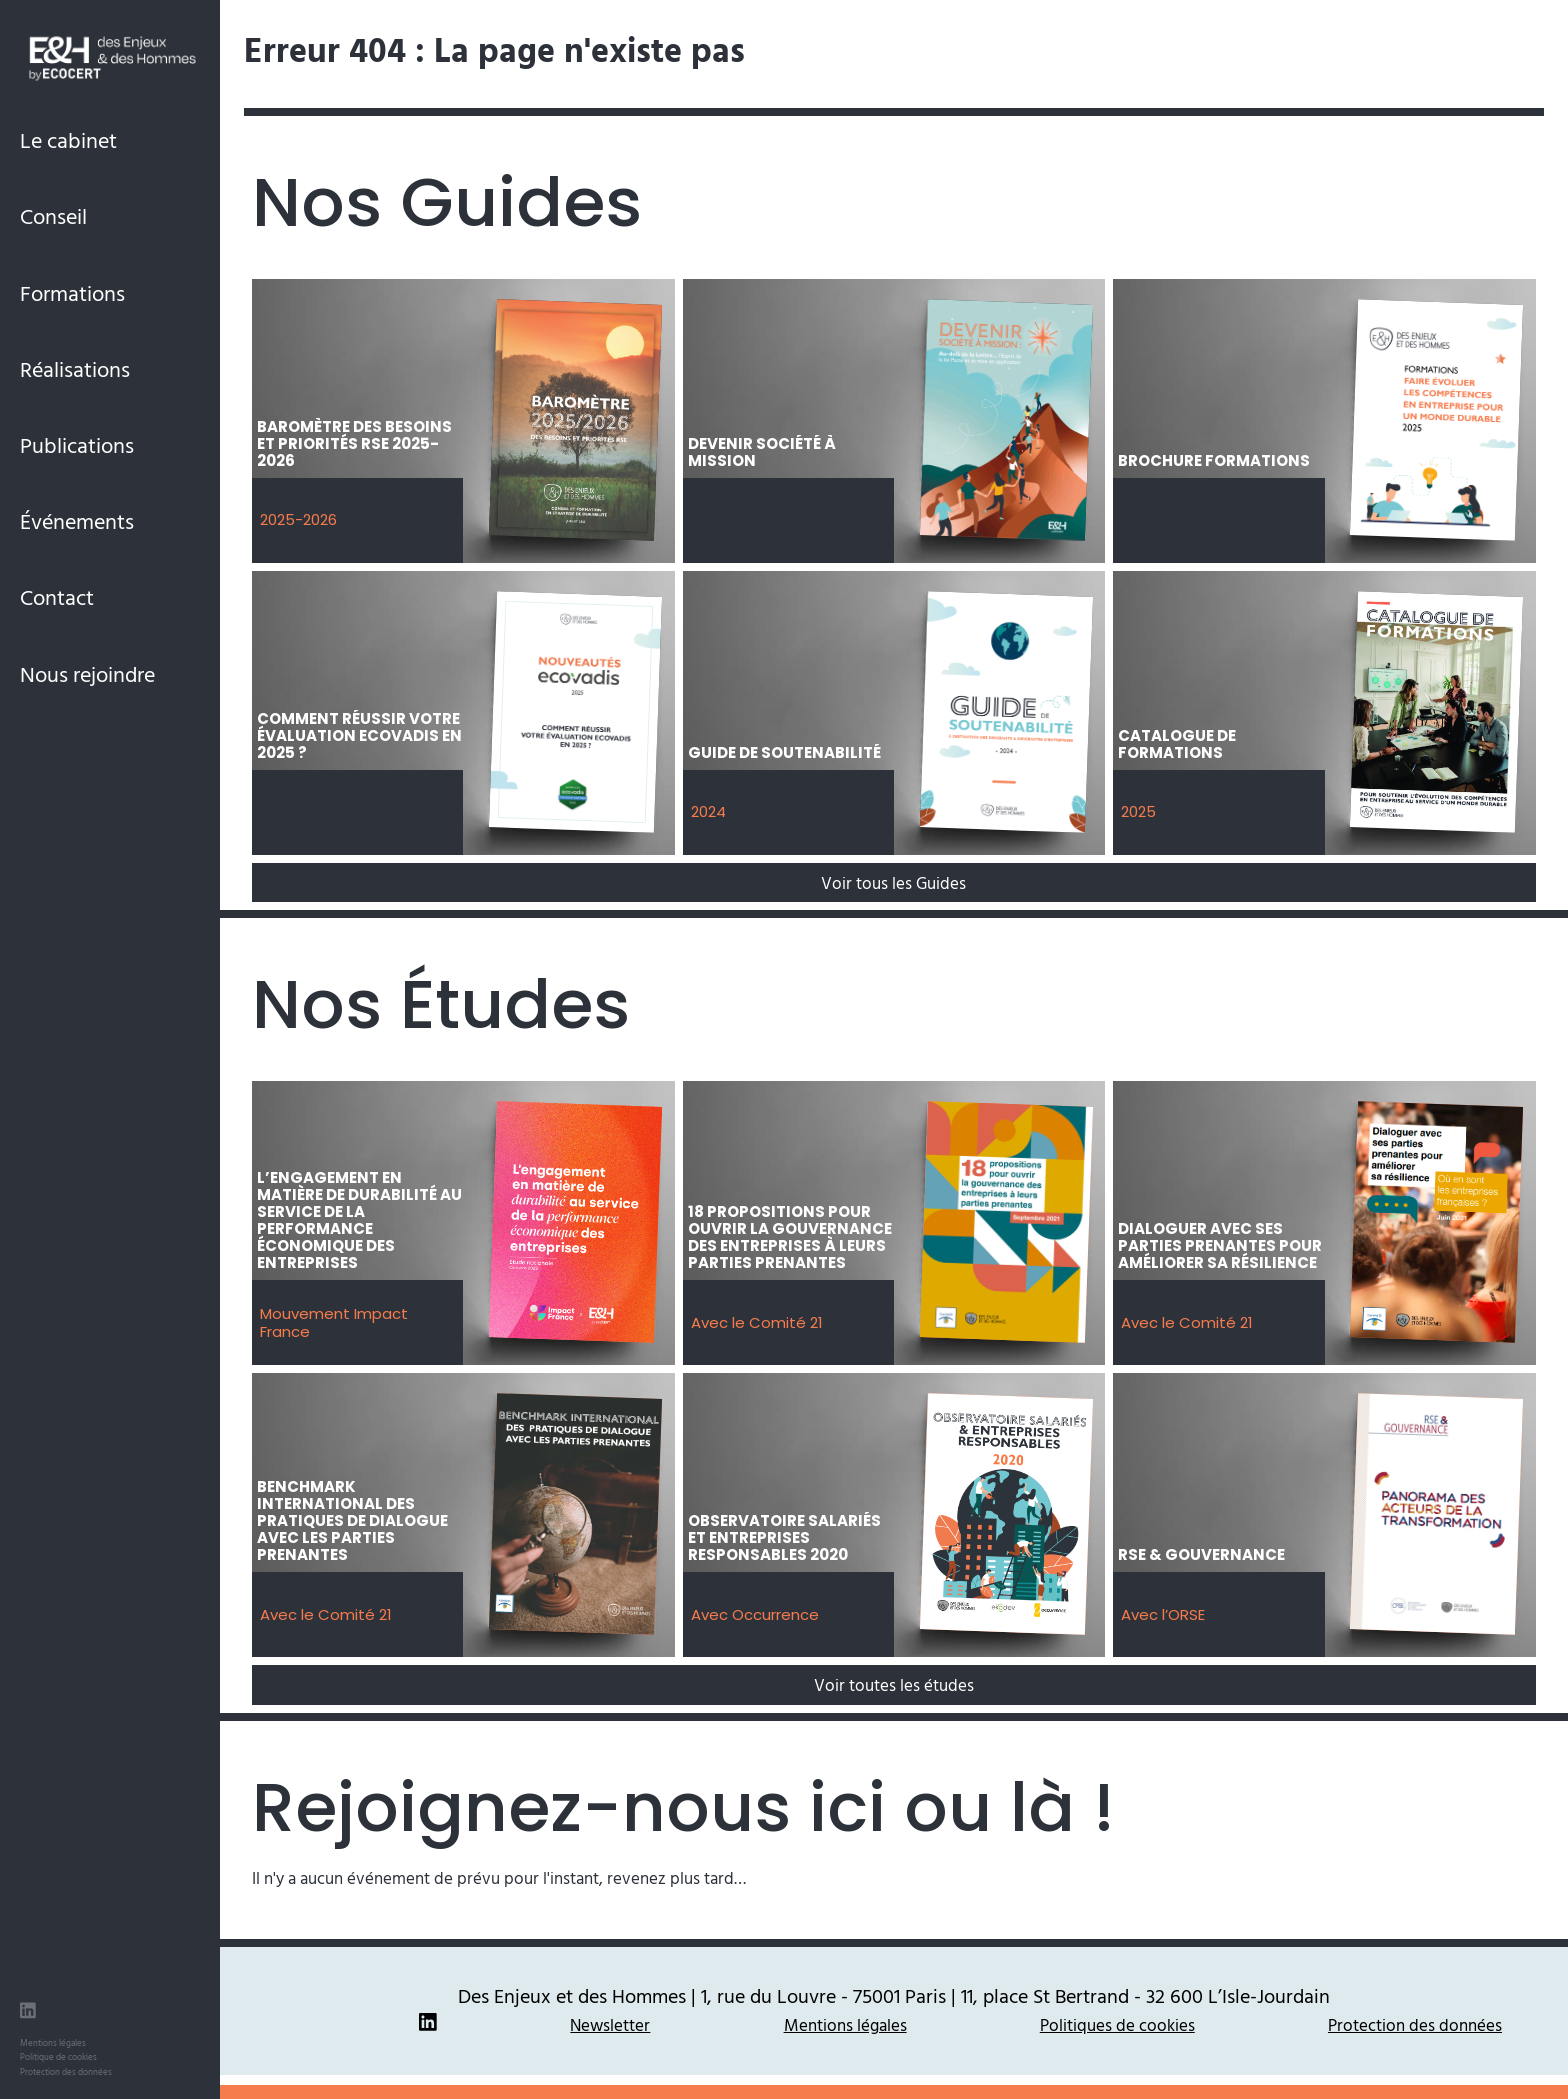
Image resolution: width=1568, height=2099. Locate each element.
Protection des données (66, 2071)
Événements (77, 520)
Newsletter (610, 2024)
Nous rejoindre (87, 673)
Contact (57, 596)
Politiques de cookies (1117, 2024)
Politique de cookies (58, 2056)
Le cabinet (68, 139)
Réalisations (75, 368)
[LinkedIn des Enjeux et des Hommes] (28, 2012)
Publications (77, 444)
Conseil (53, 215)
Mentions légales (53, 2042)
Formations (72, 292)
